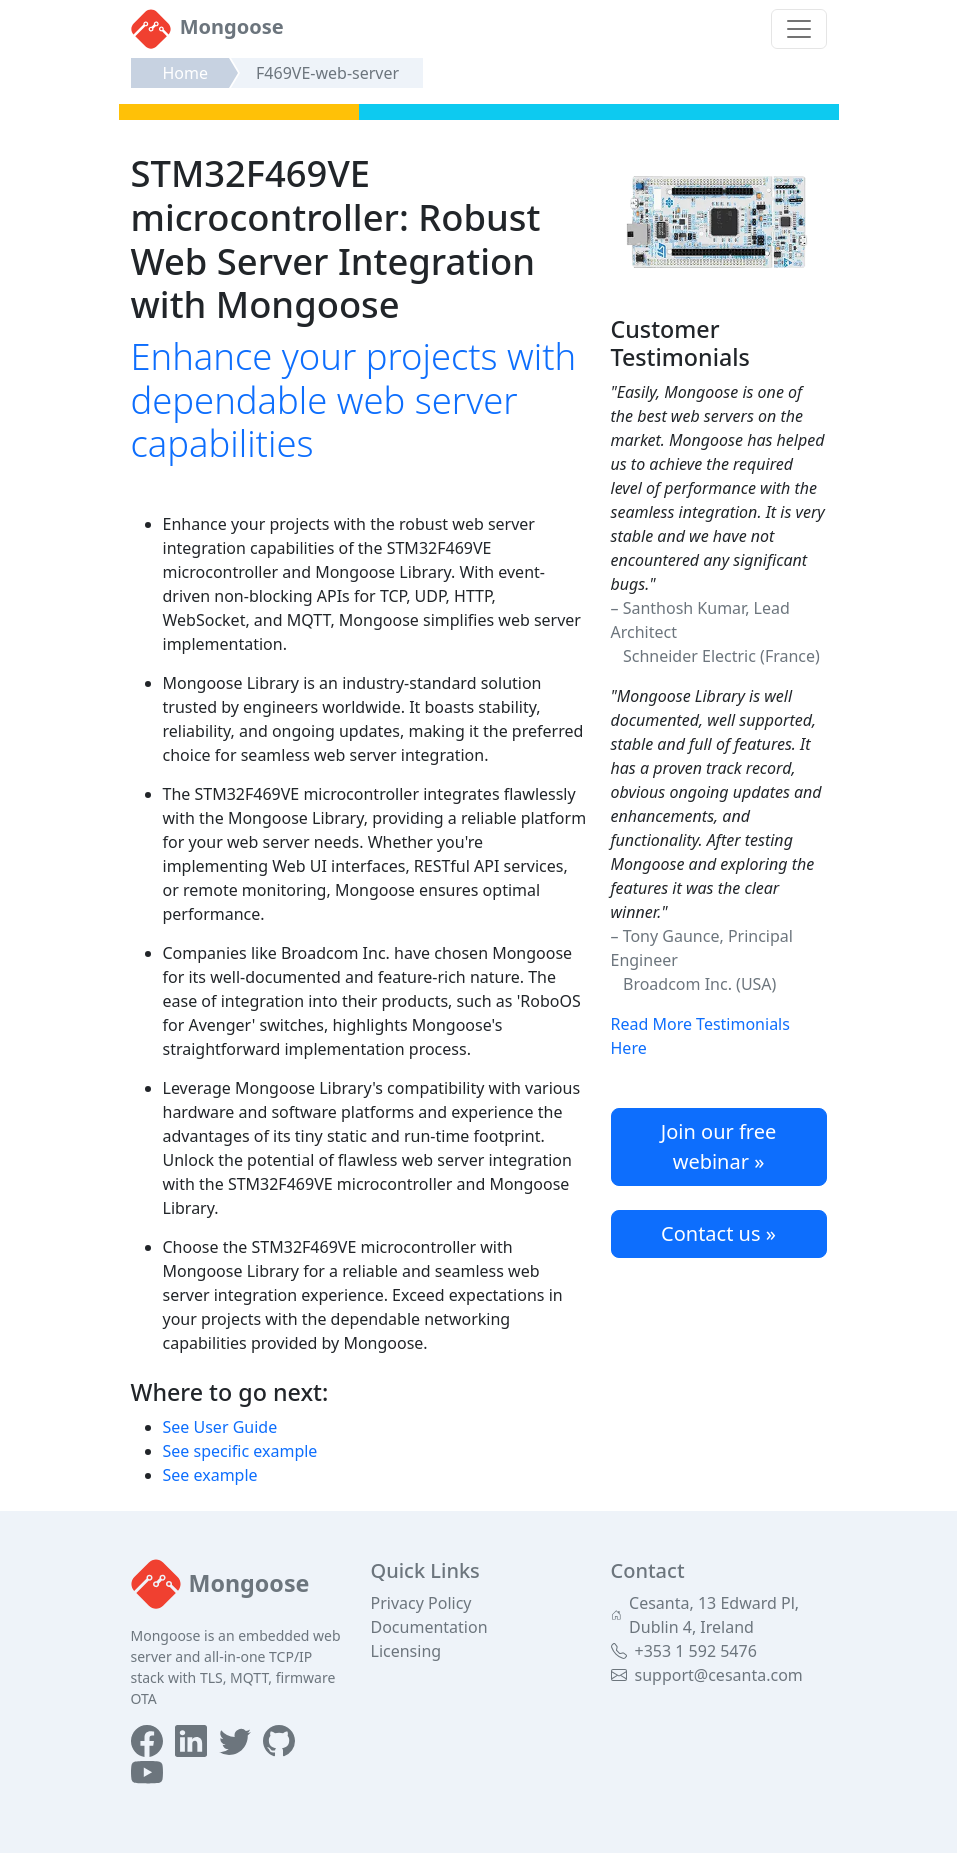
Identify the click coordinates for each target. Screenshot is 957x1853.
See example (210, 1475)
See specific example (240, 1451)
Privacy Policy (421, 1603)
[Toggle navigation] (799, 29)
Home (186, 73)
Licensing (406, 1651)
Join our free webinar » (719, 1146)
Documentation (429, 1627)
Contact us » (718, 1233)
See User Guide (220, 1427)
